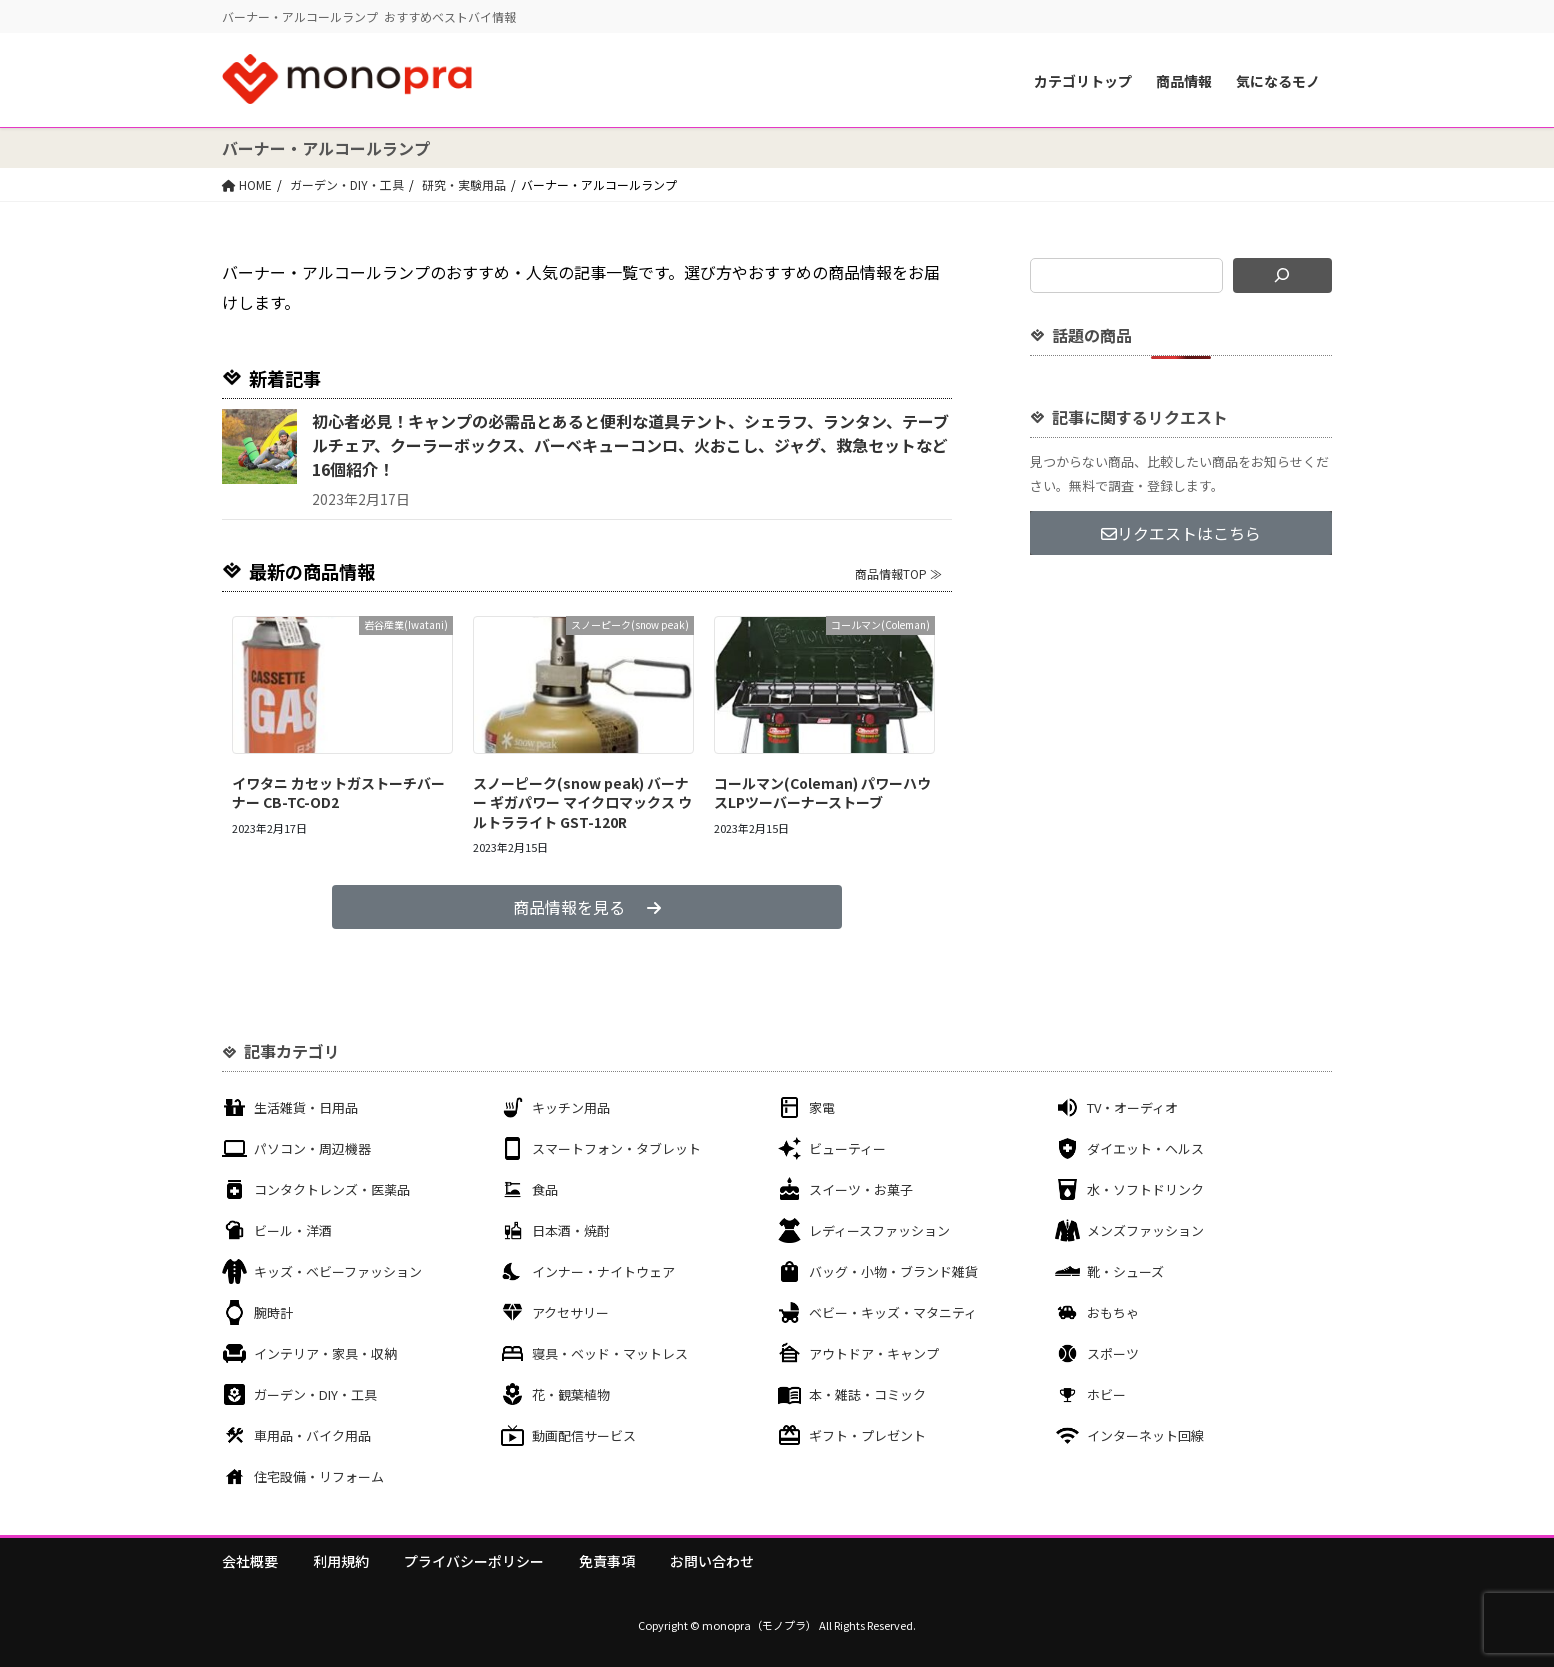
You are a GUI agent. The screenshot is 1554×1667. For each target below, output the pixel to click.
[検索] (1282, 275)
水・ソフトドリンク (1145, 1189)
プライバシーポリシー (474, 1561)
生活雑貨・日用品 (306, 1107)
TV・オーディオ (1132, 1107)
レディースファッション (879, 1230)
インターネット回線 (1145, 1435)
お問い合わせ (712, 1561)
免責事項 (607, 1561)
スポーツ (1113, 1353)
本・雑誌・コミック (867, 1394)
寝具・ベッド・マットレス (610, 1353)
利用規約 (341, 1561)
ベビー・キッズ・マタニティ (893, 1312)
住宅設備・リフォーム (319, 1476)
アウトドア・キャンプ (874, 1353)
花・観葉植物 (571, 1394)
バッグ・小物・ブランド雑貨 (893, 1271)
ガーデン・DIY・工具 (315, 1394)
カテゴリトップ (1083, 81)
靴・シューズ (1125, 1271)
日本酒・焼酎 (571, 1230)
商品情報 (1184, 81)
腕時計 (273, 1312)
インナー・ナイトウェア (603, 1271)
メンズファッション (1145, 1230)
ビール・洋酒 (293, 1230)
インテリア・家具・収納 (325, 1353)
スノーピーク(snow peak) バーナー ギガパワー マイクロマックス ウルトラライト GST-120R (582, 802)
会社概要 (250, 1561)
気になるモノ (1278, 81)
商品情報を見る (587, 907)
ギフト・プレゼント (867, 1435)
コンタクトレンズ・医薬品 (332, 1189)
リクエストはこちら (1181, 533)
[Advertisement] (1181, 718)
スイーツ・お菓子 (861, 1189)
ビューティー (847, 1148)
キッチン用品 (571, 1107)
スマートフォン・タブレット (616, 1148)
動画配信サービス (584, 1435)
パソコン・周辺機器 (312, 1148)
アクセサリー (570, 1312)
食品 (545, 1189)
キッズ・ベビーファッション (338, 1271)
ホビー (1106, 1394)
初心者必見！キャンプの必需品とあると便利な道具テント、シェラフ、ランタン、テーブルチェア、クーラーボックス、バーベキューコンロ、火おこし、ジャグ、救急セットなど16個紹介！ (630, 445)
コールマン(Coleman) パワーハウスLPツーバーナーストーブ (822, 793)
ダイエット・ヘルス (1145, 1148)
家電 (822, 1107)
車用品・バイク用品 (312, 1435)
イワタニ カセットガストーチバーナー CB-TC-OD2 (338, 793)
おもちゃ (1113, 1312)
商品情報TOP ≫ (898, 573)
